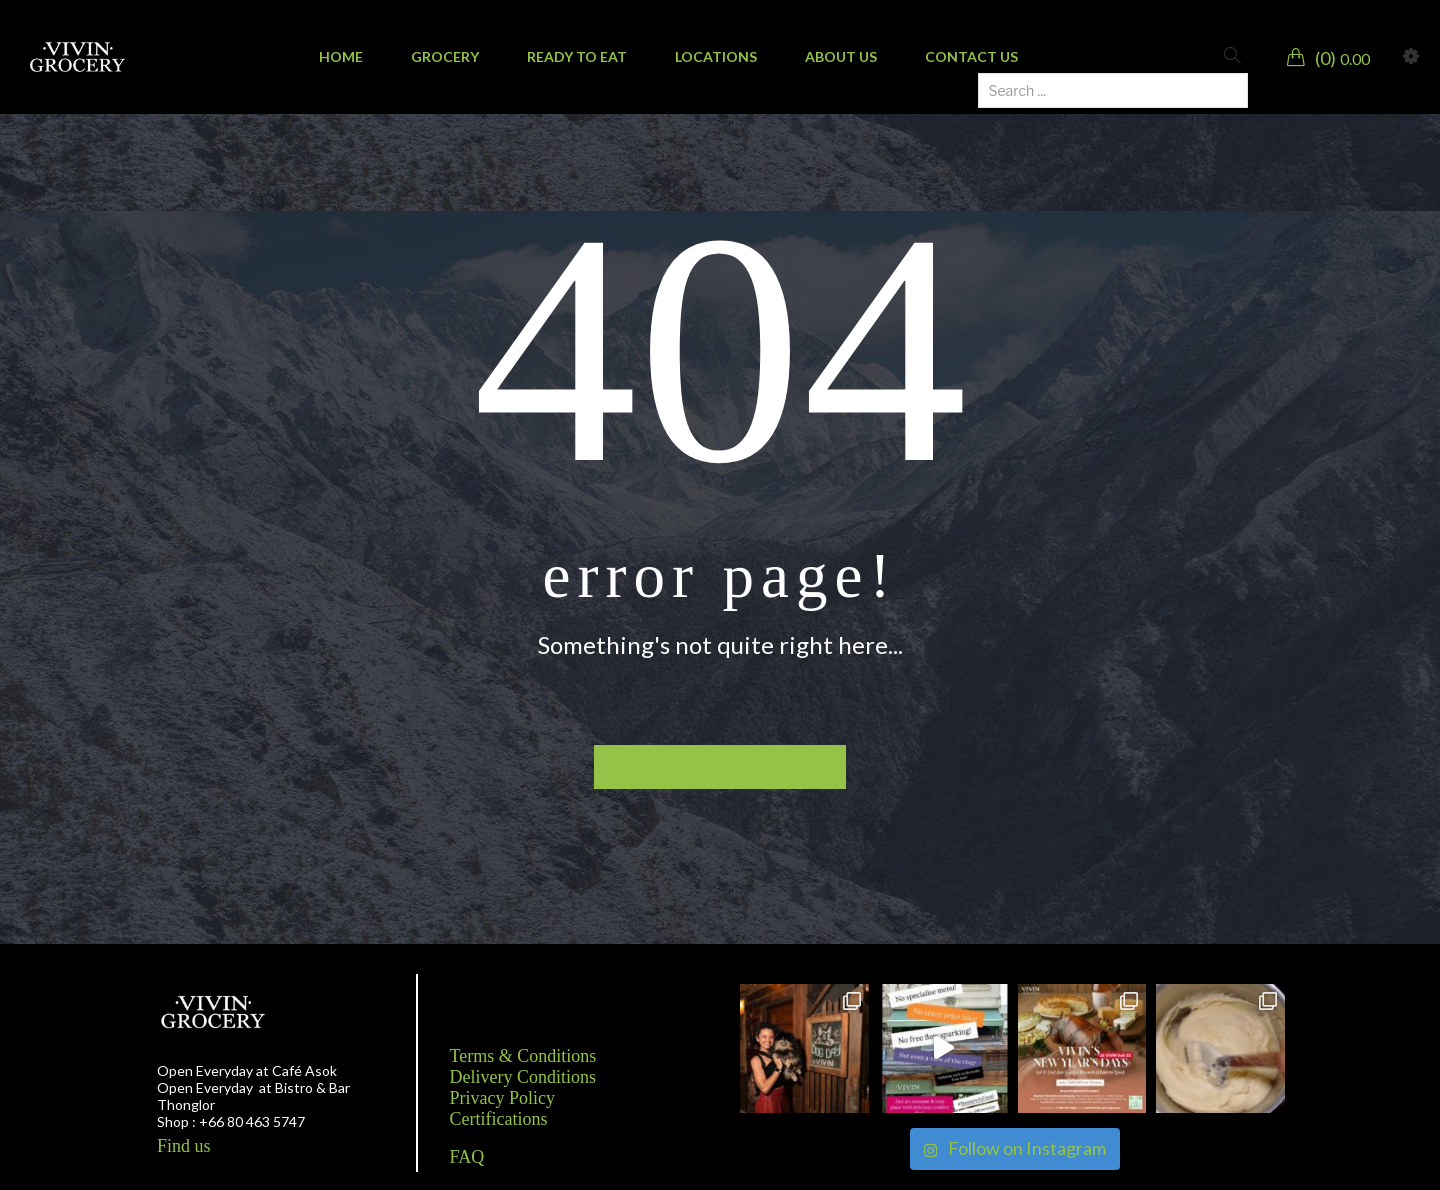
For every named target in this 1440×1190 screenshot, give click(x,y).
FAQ (467, 1157)
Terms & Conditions (523, 1056)
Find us (184, 1146)
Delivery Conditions (523, 1077)
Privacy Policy (503, 1098)
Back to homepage (720, 767)
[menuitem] (341, 57)
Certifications (499, 1119)
